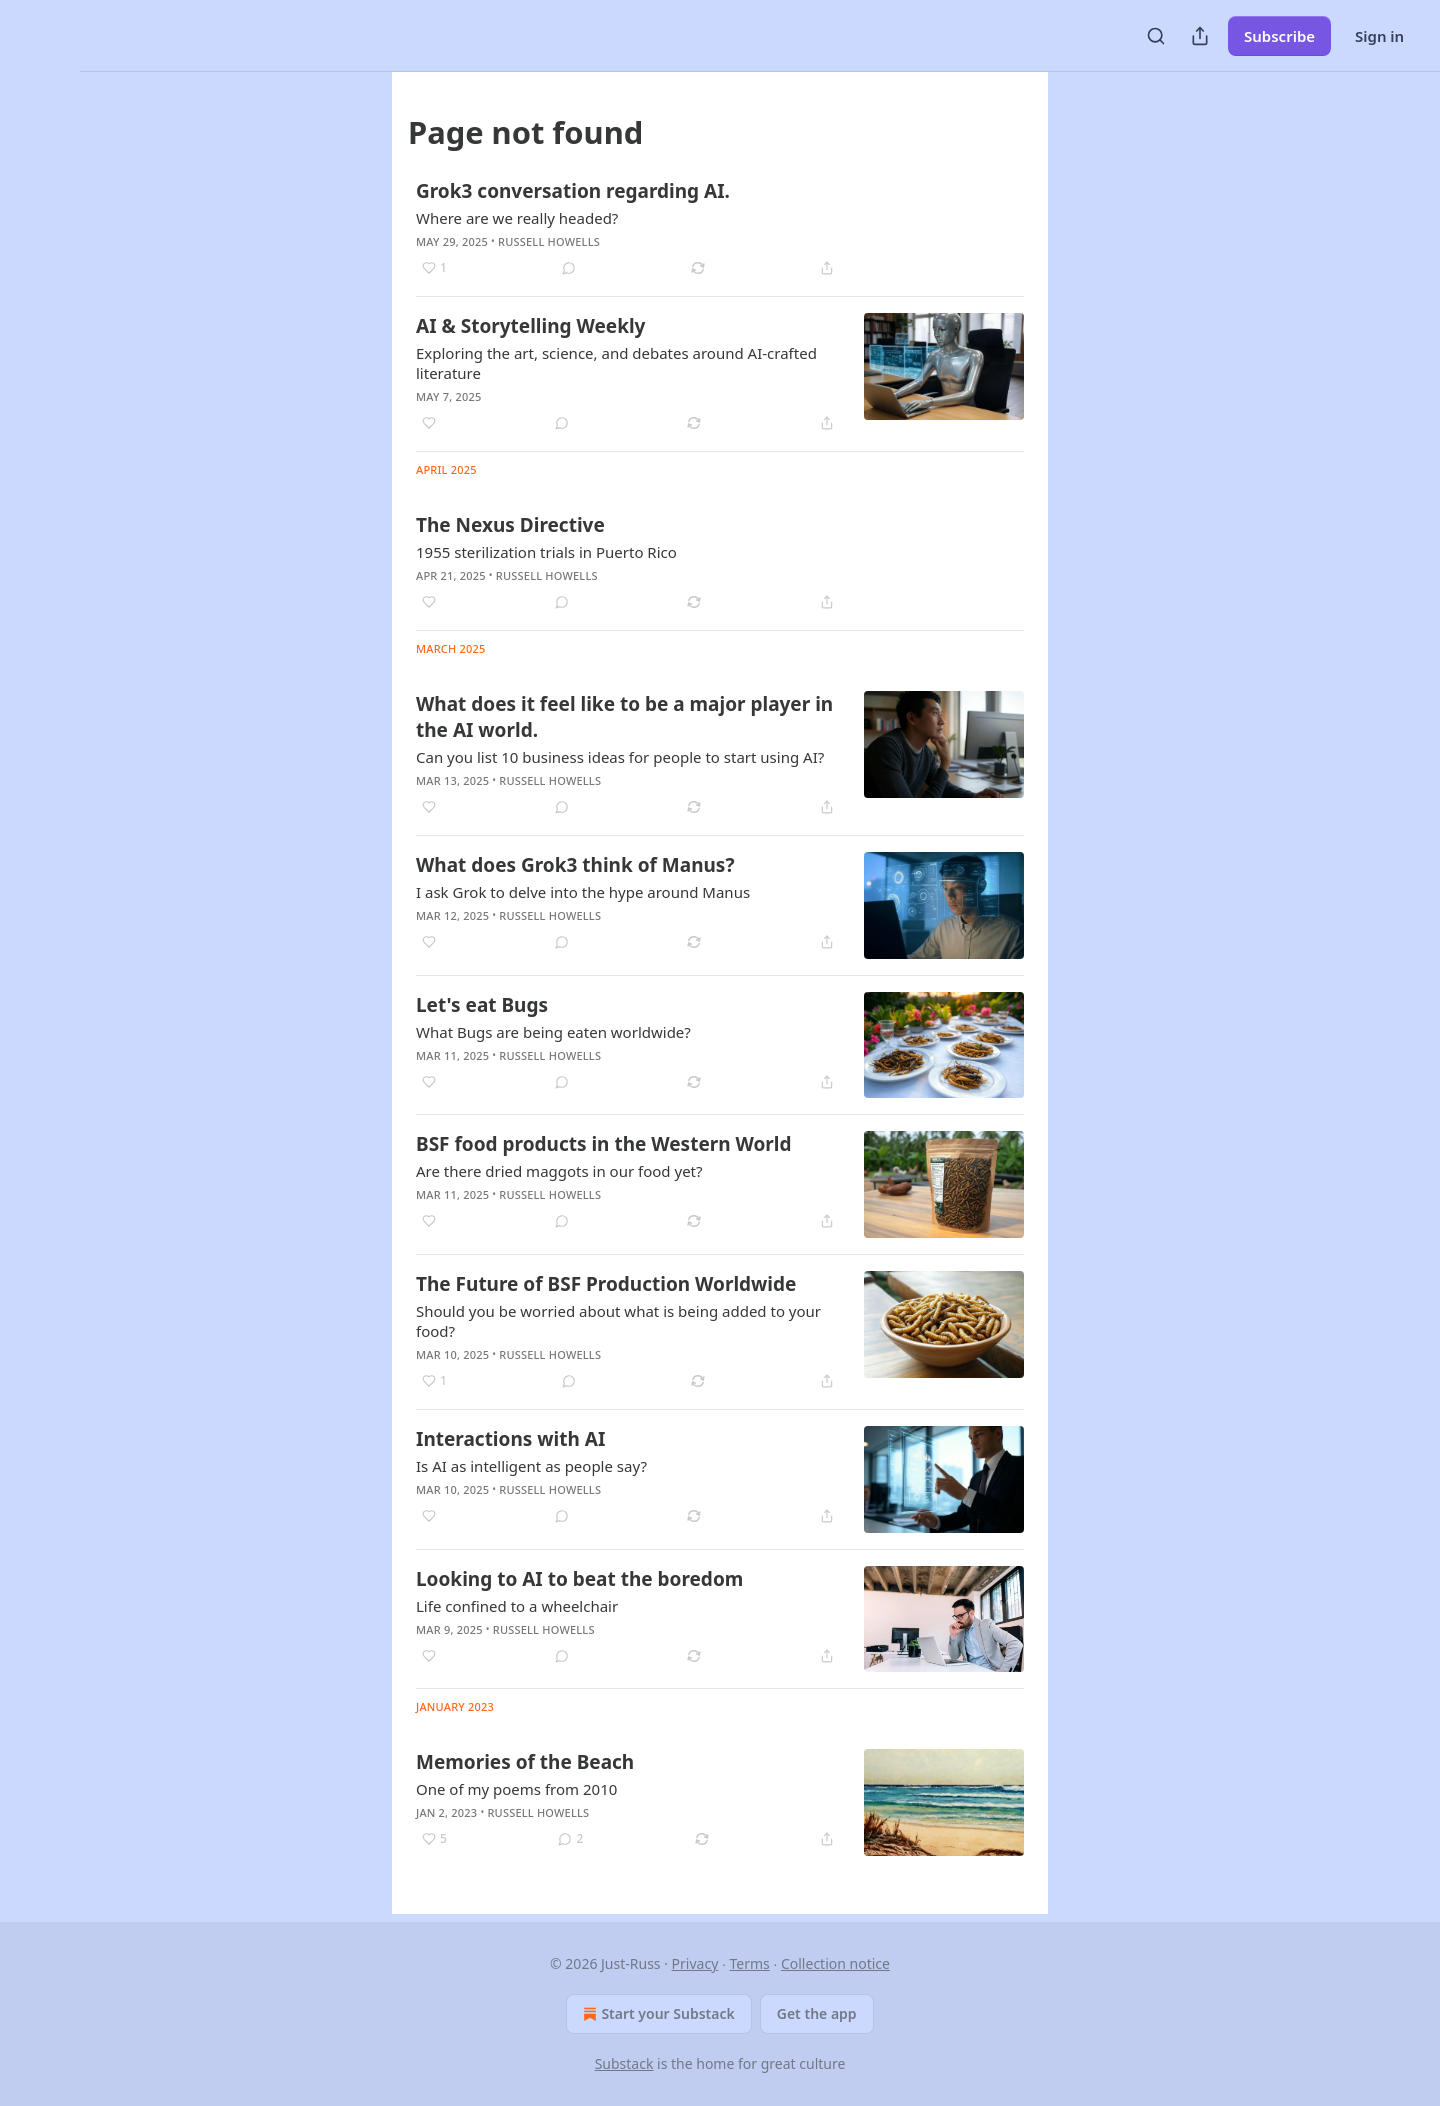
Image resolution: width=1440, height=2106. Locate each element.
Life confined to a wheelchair (517, 1606)
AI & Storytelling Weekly (530, 326)
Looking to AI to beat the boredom (579, 1579)
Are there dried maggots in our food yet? (559, 1171)
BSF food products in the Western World (604, 1144)
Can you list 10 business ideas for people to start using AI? (620, 757)
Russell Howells (549, 241)
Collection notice (835, 1963)
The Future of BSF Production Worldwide (606, 1284)
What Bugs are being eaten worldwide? (553, 1032)
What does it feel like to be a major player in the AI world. (624, 717)
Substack (624, 2063)
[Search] (1156, 36)
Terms (749, 1963)
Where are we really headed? (517, 218)
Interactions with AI (510, 1439)
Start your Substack (656, 2014)
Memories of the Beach (525, 1762)
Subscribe (1279, 36)
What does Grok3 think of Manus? (575, 865)
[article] (720, 229)
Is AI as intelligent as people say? (531, 1466)
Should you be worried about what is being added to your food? (618, 1321)
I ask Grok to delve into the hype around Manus (583, 892)
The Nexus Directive (510, 525)
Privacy (695, 1963)
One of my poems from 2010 (516, 1789)
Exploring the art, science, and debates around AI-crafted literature (616, 363)
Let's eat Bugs (482, 1005)
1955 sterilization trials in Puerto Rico (546, 552)
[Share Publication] (1200, 36)
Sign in (1379, 36)
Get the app (817, 2013)
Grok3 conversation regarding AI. (573, 191)
